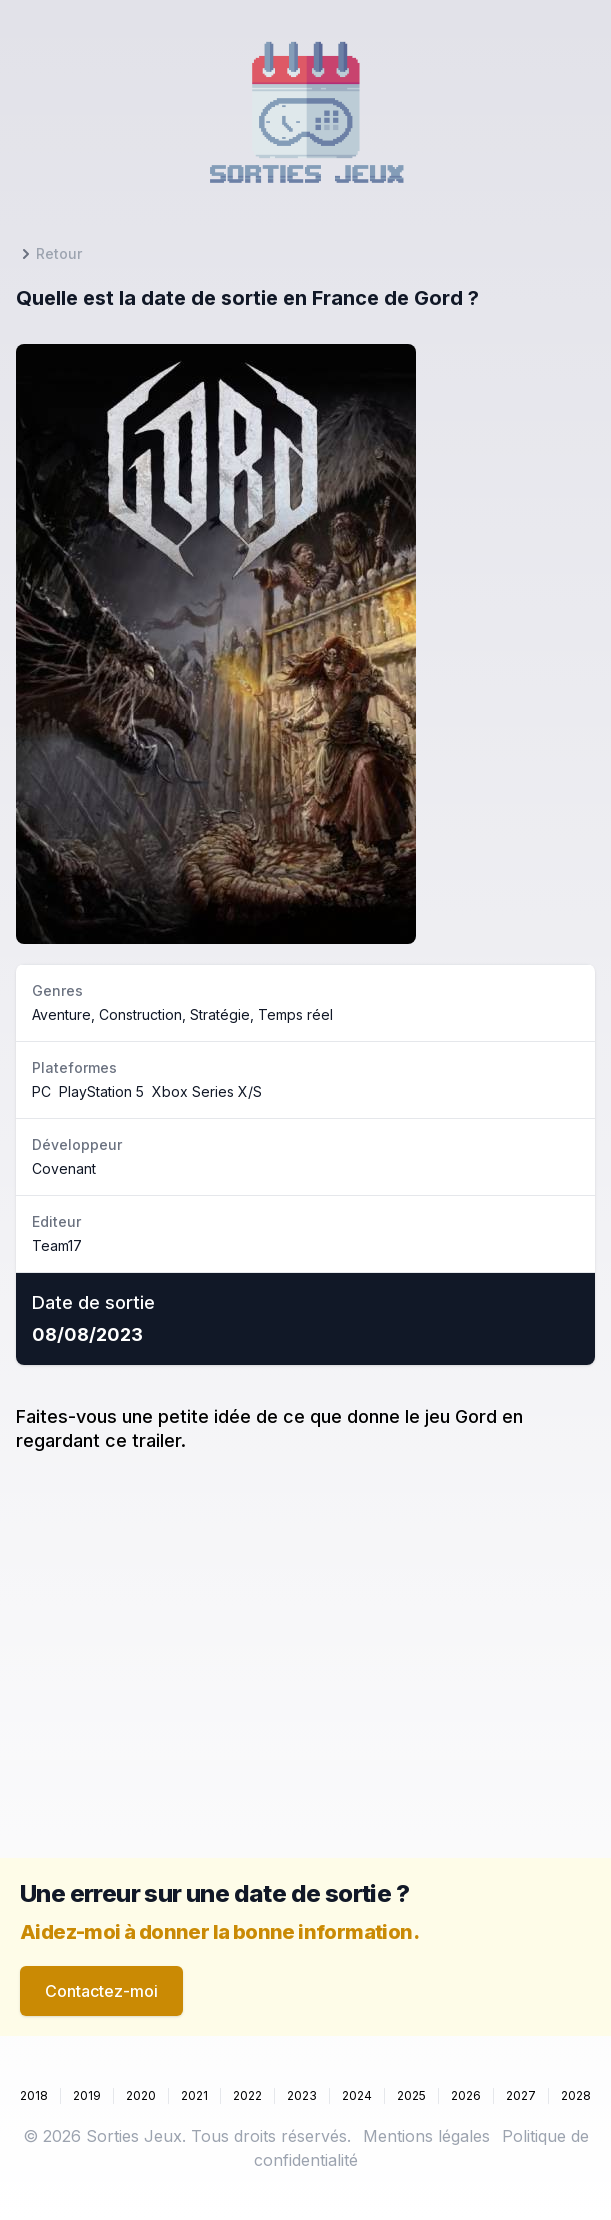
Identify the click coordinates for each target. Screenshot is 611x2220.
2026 (466, 2095)
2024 (357, 2095)
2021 (194, 2095)
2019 (87, 2095)
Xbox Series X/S (207, 1091)
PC (41, 1091)
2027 (521, 2095)
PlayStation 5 (101, 1091)
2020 (141, 2095)
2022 (247, 2095)
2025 (411, 2095)
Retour (49, 254)
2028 (576, 2095)
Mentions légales (426, 2136)
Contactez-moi (101, 1991)
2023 (302, 2095)
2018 (34, 2095)
